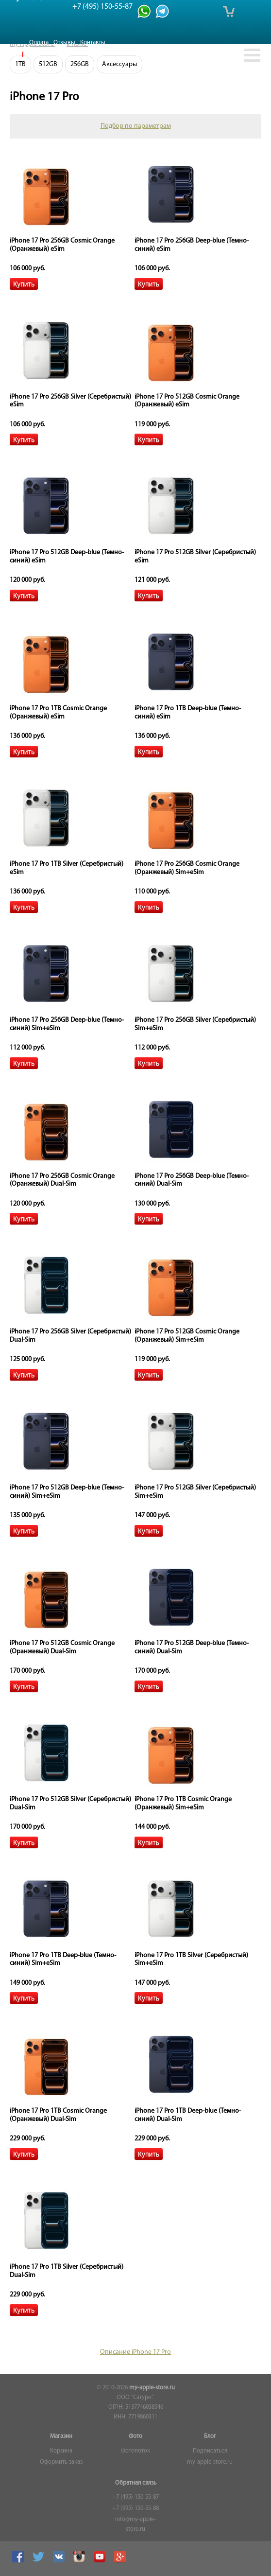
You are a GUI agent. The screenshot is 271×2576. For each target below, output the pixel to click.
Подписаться (210, 2451)
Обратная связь (135, 2483)
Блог (210, 2436)
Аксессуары (119, 64)
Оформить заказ (61, 2462)
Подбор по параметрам (136, 126)
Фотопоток (135, 2451)
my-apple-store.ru (152, 2388)
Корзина (61, 2451)
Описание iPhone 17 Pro (135, 2352)
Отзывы (64, 42)
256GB (79, 64)
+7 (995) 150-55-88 (135, 2508)
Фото (135, 2436)
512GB (48, 64)
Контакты (92, 42)
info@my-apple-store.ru (135, 2524)
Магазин (61, 2436)
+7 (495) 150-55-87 (135, 2497)
